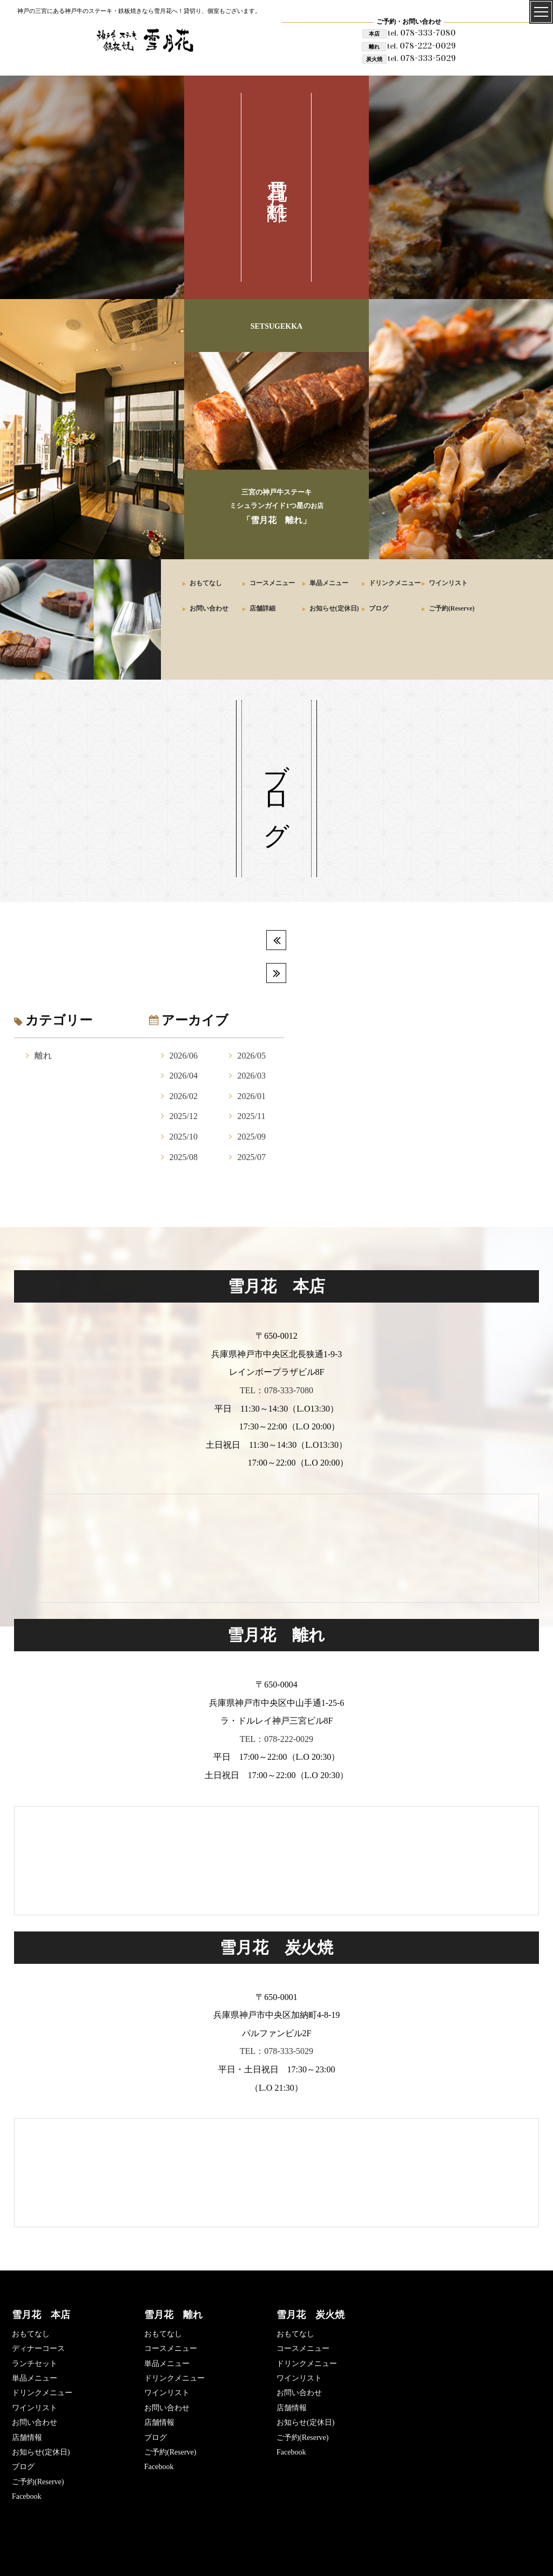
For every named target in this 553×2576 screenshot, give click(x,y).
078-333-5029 (422, 58)
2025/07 (252, 1157)
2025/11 (252, 1116)
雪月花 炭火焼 (310, 2314)
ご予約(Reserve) (452, 608)
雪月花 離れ (173, 2314)
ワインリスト (448, 583)
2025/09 (252, 1136)
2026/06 (184, 1055)
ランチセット (34, 2364)
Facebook (26, 2496)
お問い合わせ (209, 608)
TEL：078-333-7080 (276, 1390)
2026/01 (252, 1096)
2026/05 (252, 1055)
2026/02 (184, 1096)
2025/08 (184, 1157)
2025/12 (184, 1116)
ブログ (378, 608)
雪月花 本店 (41, 2314)
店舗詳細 (262, 608)
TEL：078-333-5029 (276, 2051)
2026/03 (252, 1075)
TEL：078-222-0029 (276, 1739)
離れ (43, 1055)
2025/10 (184, 1136)
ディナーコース (38, 2348)
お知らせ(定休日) (334, 608)
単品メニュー (328, 583)
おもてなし (206, 583)
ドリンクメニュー (395, 583)
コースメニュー (272, 583)
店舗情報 (27, 2437)
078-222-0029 (421, 45)
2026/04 (184, 1075)
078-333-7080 (422, 33)
